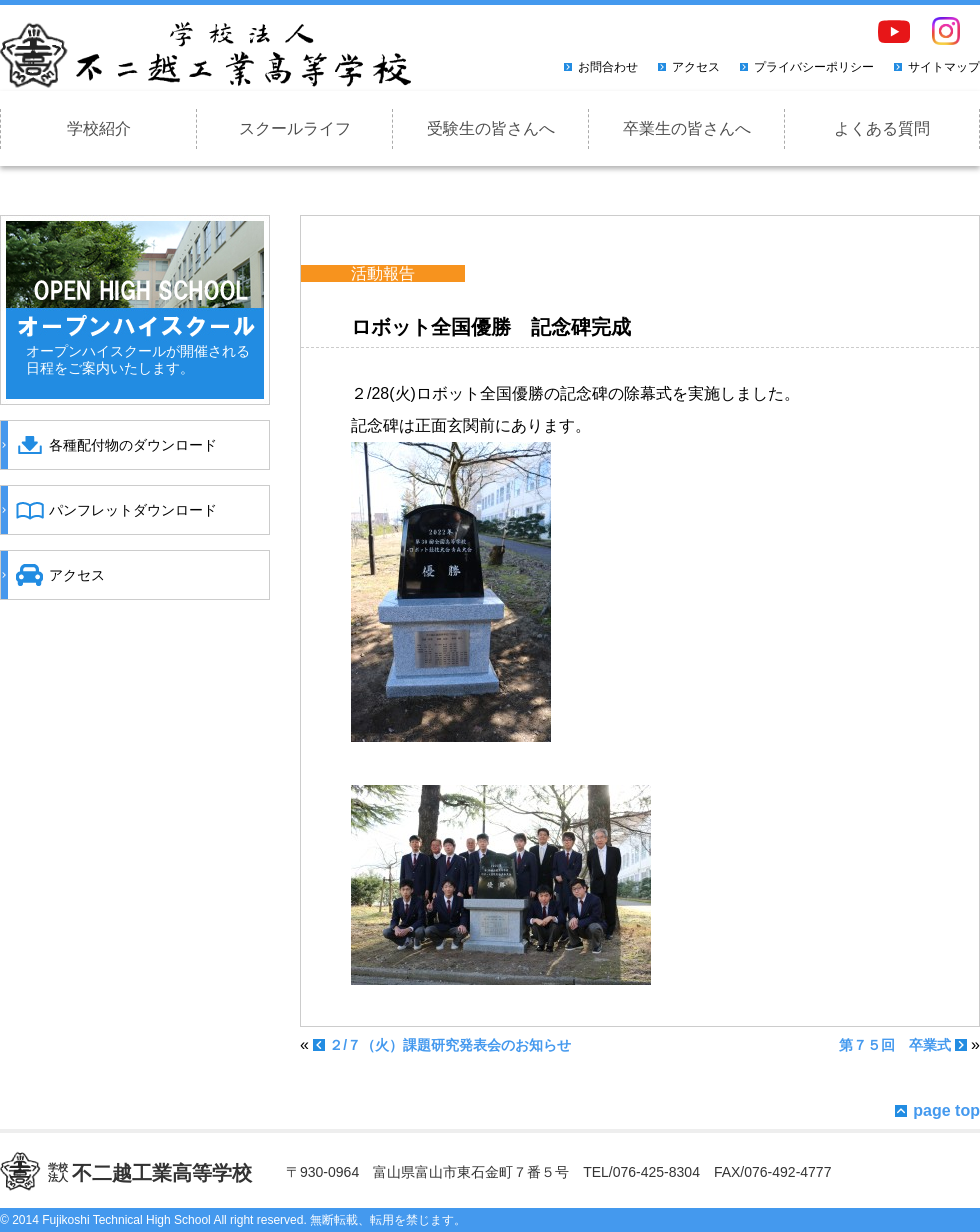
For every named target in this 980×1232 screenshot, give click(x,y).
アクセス (696, 67)
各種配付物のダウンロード (133, 445)
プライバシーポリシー (814, 67)
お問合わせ (608, 67)
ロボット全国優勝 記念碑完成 (491, 327)
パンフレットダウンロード (133, 510)
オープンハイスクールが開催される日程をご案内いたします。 (138, 359)
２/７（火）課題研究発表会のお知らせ (450, 1045)
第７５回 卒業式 (895, 1045)
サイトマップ (944, 67)
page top (946, 1110)
